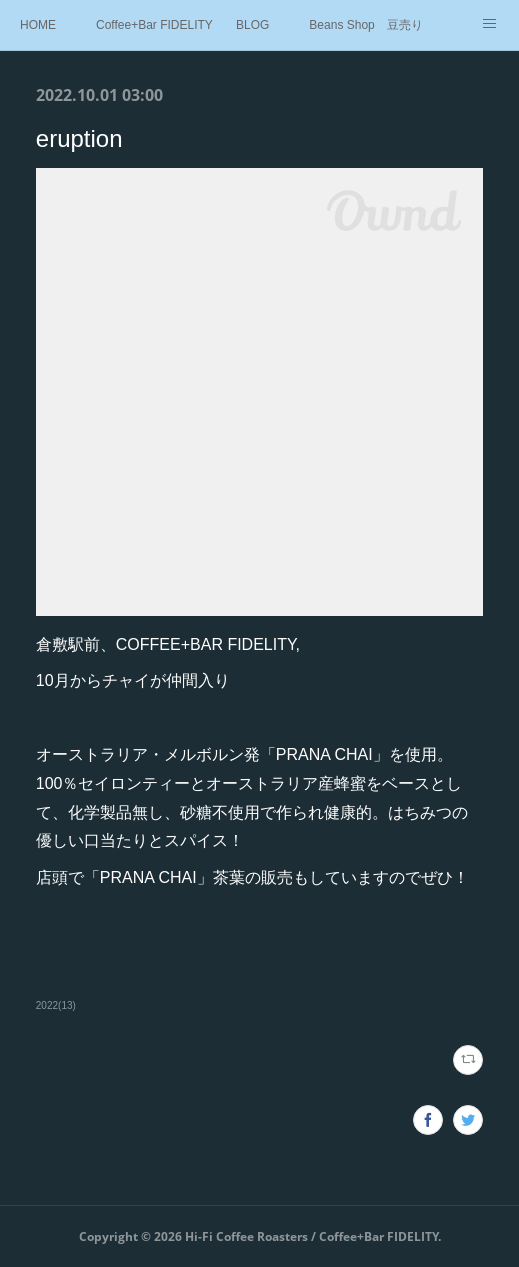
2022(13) (56, 1005)
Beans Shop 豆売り (365, 25)
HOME (38, 25)
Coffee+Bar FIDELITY (154, 25)
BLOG (252, 25)
